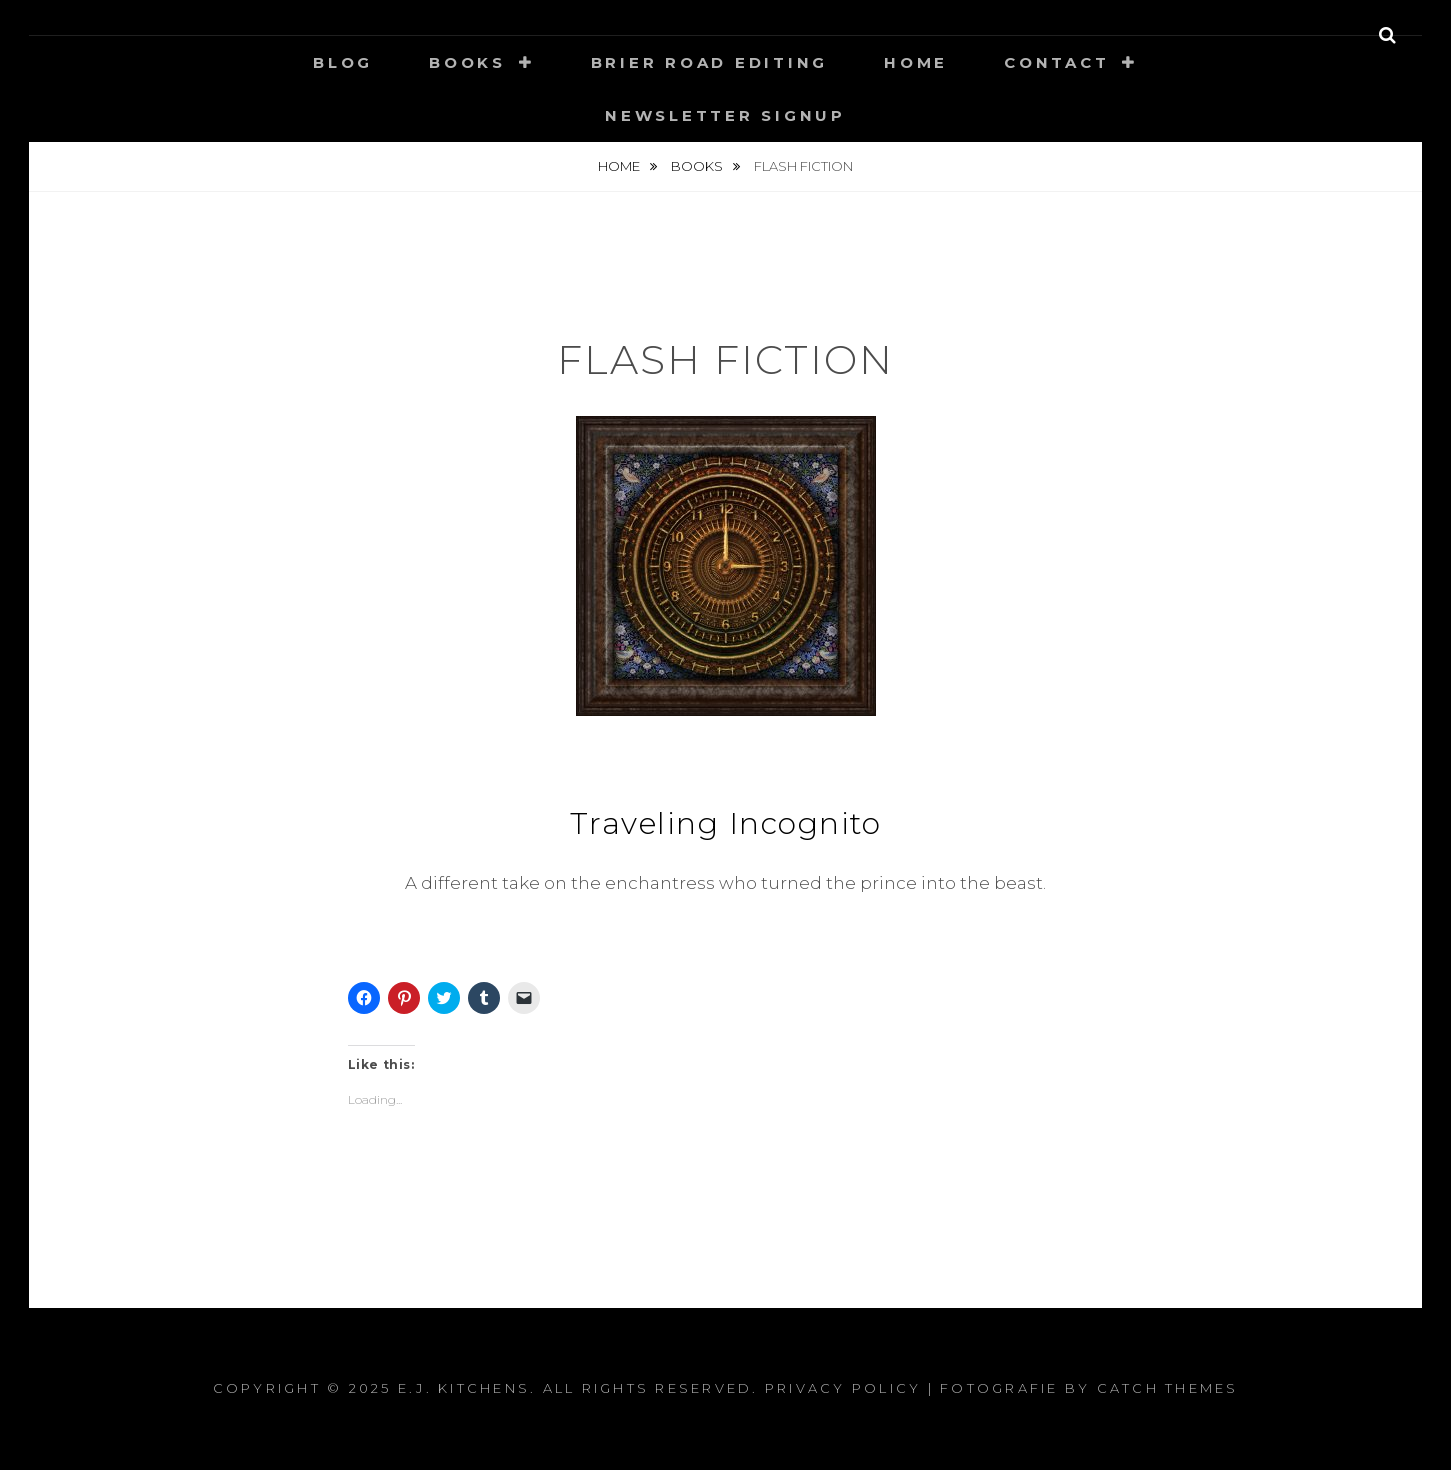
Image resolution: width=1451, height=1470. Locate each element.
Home (916, 62)
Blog (343, 62)
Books (467, 62)
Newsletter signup (725, 115)
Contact (1056, 62)
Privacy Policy (843, 1388)
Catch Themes (1168, 1388)
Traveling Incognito (726, 823)
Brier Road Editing (710, 62)
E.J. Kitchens (464, 1388)
